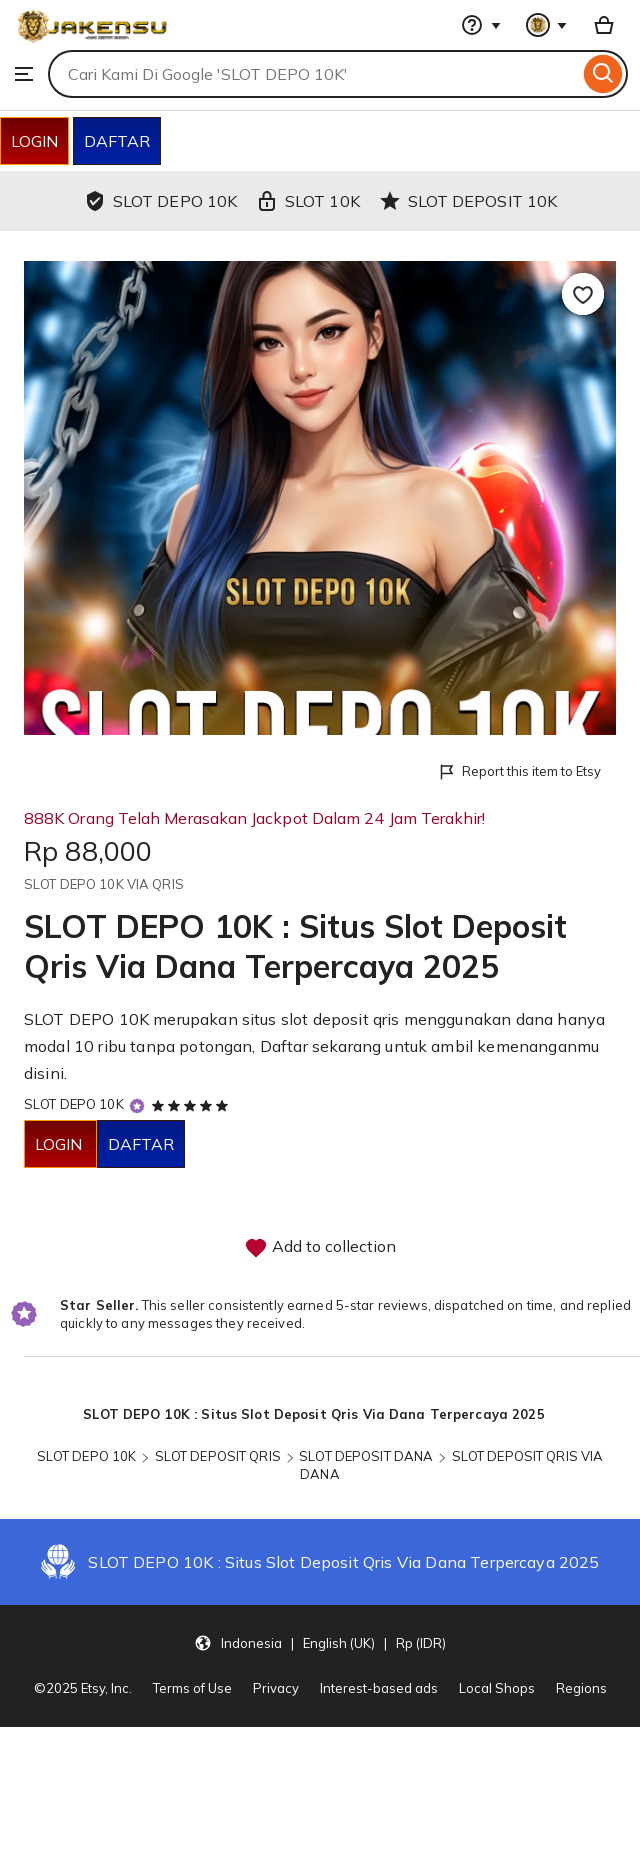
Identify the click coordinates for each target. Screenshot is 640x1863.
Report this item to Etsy (519, 772)
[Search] (603, 74)
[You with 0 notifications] (547, 25)
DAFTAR (117, 141)
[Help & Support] (481, 25)
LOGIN (34, 141)
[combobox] (313, 74)
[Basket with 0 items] (604, 25)
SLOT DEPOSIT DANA (366, 1456)
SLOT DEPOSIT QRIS (218, 1456)
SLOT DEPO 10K (74, 1104)
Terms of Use (192, 1688)
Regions (581, 1688)
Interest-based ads (379, 1688)
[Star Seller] (137, 1105)
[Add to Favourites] (583, 294)
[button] (320, 1642)
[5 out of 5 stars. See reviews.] (193, 1105)
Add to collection (320, 1248)
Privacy (276, 1688)
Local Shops (497, 1688)
